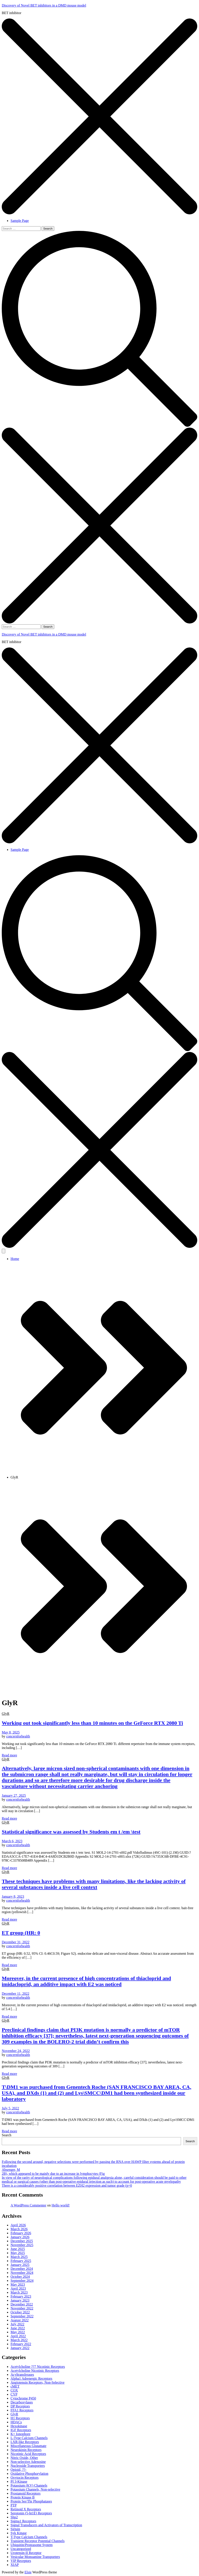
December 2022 (22, 2304)
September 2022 (22, 2316)
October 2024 (20, 2276)
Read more (9, 1755)
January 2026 (20, 2237)
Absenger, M (11, 2169)
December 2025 (22, 2241)
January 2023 (20, 2300)
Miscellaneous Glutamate (28, 2446)
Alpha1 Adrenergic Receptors (31, 2378)
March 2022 (19, 2340)
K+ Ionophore (20, 2434)
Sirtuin (15, 2529)
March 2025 (19, 2257)
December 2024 (22, 2269)
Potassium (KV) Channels (29, 2485)
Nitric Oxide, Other (24, 2458)
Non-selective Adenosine (28, 2462)
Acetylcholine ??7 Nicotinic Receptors (38, 2366)
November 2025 (22, 2245)
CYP (14, 2394)
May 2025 (18, 2253)
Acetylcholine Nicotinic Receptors (35, 2370)
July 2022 (17, 2324)
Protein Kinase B (22, 2497)
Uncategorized (21, 2549)
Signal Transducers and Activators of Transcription (46, 2525)
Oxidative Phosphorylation (29, 2473)
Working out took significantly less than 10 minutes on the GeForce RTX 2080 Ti (92, 1723)
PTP (14, 2505)
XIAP (15, 2565)
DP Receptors (20, 2406)
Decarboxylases (22, 2402)
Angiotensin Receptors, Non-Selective (38, 2382)
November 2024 (22, 2272)
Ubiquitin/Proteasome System (32, 2545)
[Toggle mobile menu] (3, 1251)
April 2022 (18, 2336)
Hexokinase (19, 2426)
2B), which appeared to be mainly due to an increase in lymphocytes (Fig (53, 2173)
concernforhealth (18, 1736)
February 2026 (21, 2233)
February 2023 (21, 2296)
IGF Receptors (21, 2430)
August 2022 (20, 2320)
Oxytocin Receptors (25, 2477)
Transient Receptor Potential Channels (38, 2541)
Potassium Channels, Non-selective (35, 2489)
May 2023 (18, 2284)
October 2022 (20, 2312)
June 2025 (18, 2249)
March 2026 (19, 2229)
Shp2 (14, 2517)
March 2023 (19, 2292)
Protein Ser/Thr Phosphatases (31, 2501)
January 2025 (20, 2265)
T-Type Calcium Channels (29, 2537)
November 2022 (22, 2308)
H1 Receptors (20, 2418)
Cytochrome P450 (23, 2398)
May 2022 (18, 2332)
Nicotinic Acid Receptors (28, 2454)
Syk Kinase (19, 2533)
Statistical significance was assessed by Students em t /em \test (71, 1832)
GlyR (5, 1713)
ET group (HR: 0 (21, 1933)
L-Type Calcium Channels (29, 2438)
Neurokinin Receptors (26, 2450)
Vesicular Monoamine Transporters (35, 2557)
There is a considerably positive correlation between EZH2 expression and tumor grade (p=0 (67, 2185)
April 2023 (18, 2288)
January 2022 (20, 2348)
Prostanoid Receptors (25, 2493)
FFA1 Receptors (22, 2410)
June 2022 (18, 2328)
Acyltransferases (22, 2374)
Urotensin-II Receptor (26, 2553)
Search (6, 2135)
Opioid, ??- (18, 2469)
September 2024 (22, 2280)
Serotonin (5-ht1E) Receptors (31, 2513)
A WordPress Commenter (28, 2205)
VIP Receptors (21, 2561)
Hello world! (61, 2205)
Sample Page (20, 220)
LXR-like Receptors (25, 2442)
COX (14, 2390)
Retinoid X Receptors (26, 2509)
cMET (15, 2386)
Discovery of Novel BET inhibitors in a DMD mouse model (44, 5)
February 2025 (21, 2261)
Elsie (28, 2572)
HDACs (16, 2422)
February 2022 (21, 2344)
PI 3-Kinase (19, 2481)
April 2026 (18, 2225)
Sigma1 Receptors (23, 2521)
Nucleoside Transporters (28, 2466)
